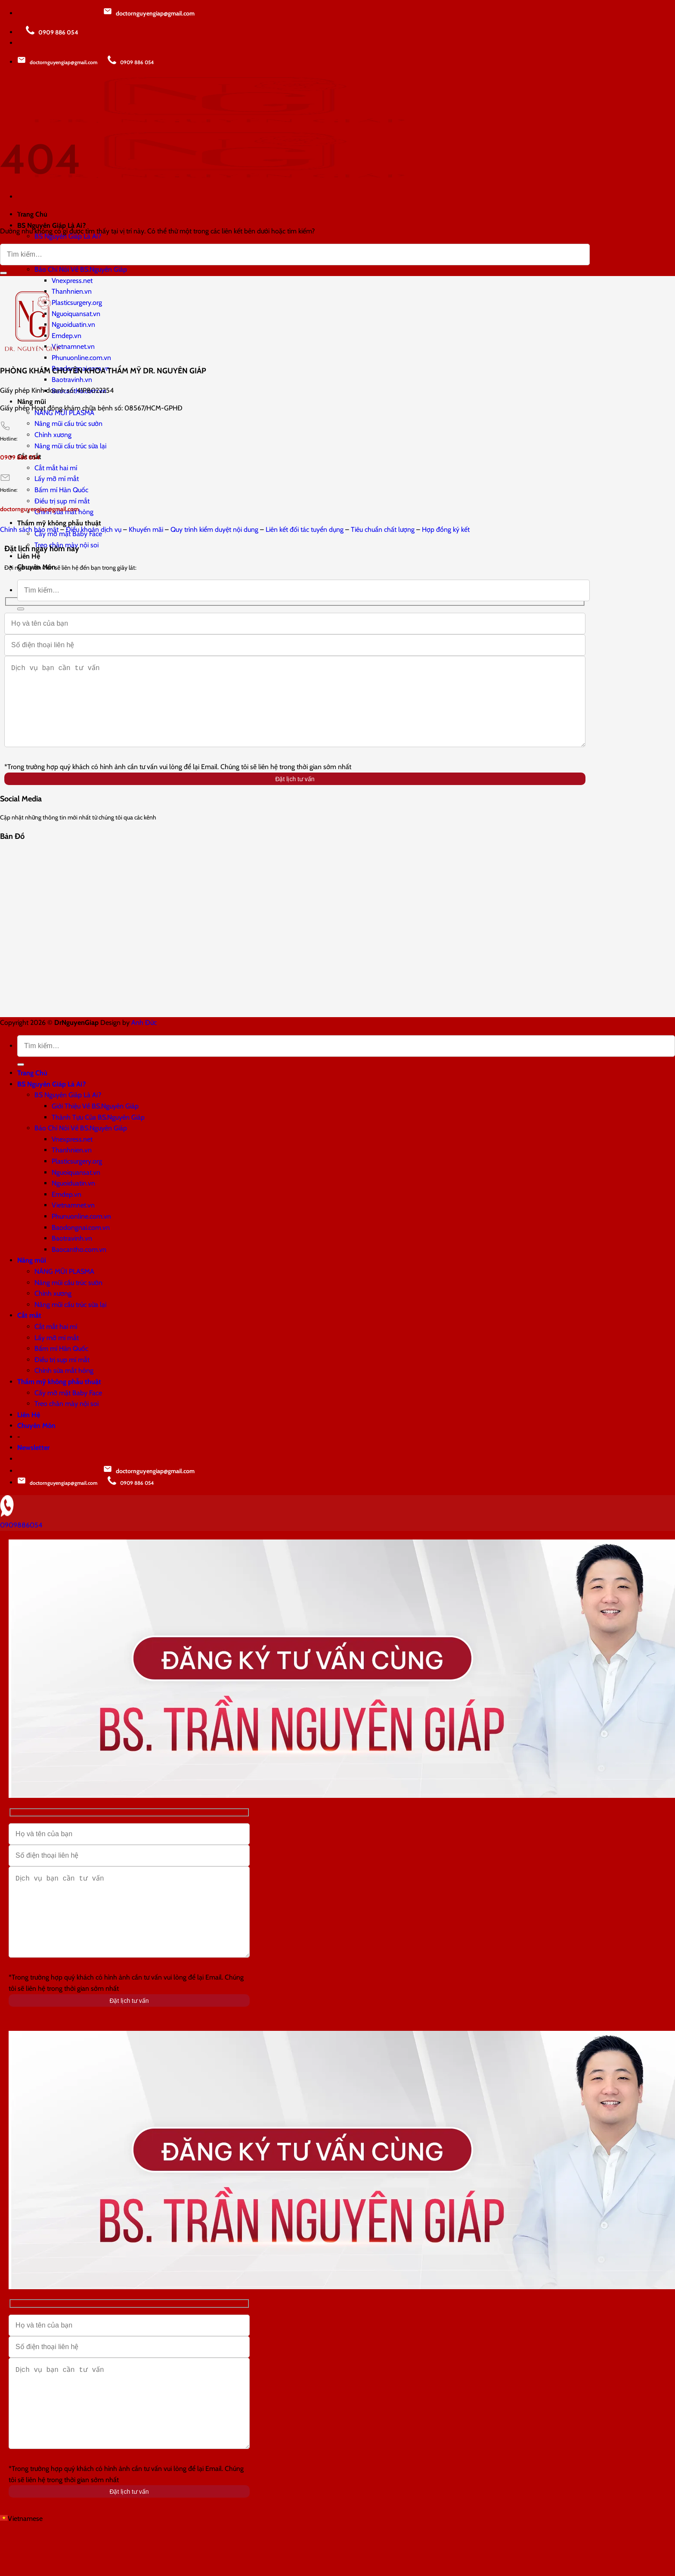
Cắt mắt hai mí (55, 468)
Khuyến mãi (146, 529)
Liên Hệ (28, 556)
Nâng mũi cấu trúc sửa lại (70, 446)
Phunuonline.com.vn (81, 358)
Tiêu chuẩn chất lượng (383, 529)
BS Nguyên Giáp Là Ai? (51, 1101)
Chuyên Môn (36, 1443)
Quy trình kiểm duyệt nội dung (214, 529)
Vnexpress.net (72, 280)
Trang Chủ (32, 1090)
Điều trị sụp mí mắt (62, 501)
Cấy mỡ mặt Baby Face (68, 1410)
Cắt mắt (29, 1332)
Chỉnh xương (52, 435)
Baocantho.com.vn (79, 1267)
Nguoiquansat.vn (76, 314)
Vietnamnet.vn (73, 346)
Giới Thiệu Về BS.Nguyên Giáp (95, 1123)
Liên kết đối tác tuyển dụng (305, 529)
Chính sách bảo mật (29, 529)
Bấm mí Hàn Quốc (61, 490)
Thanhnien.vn (72, 291)
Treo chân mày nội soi (66, 1421)
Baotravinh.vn (72, 380)
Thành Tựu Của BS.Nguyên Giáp (98, 1134)
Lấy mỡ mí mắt (56, 479)
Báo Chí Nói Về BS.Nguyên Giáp (80, 269)
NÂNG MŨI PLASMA (64, 1289)
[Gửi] (20, 609)
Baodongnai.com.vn (81, 1245)
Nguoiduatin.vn (73, 324)
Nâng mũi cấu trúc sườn (68, 423)
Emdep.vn (66, 336)
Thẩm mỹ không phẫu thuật (59, 523)
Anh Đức (144, 1040)
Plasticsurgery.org (77, 302)
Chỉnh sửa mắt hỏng (63, 1388)
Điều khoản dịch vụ (93, 529)
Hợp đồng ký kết (446, 529)
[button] (337, 2570)
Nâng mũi (31, 401)
